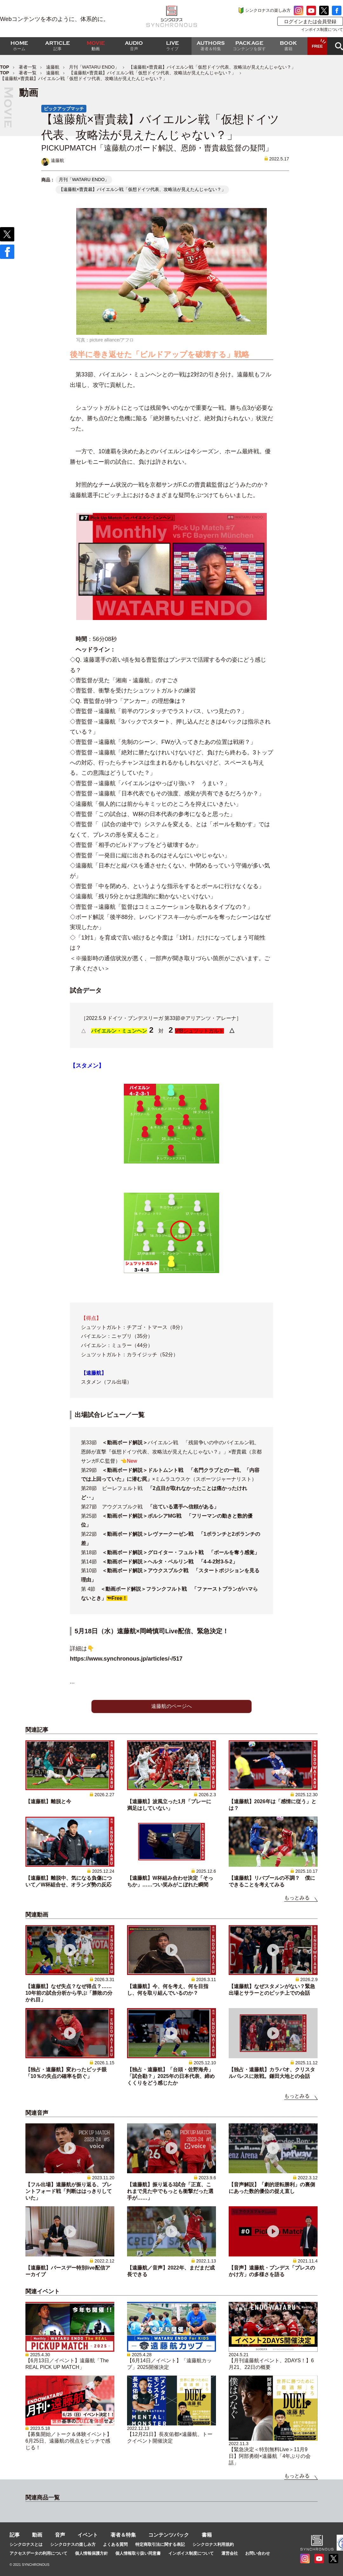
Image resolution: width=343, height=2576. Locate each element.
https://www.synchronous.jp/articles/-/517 (126, 1659)
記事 (15, 2535)
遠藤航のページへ (171, 1706)
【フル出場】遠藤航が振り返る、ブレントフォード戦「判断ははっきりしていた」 (68, 2191)
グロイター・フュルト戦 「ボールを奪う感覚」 (203, 1552)
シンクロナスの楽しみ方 (268, 10)
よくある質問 (115, 2544)
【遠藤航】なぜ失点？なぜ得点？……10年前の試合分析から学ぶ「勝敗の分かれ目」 (68, 1993)
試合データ (86, 990)
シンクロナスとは (26, 2544)
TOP (4, 67)
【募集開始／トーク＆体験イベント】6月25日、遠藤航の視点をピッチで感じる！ (68, 2440)
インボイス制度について (322, 29)
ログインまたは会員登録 (310, 21)
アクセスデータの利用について (38, 2553)
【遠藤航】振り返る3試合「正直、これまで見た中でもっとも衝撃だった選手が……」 (170, 2191)
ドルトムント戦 (168, 1470)
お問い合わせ (257, 2553)
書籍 (207, 2535)
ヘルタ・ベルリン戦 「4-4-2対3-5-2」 (193, 1561)
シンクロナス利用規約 (213, 2544)
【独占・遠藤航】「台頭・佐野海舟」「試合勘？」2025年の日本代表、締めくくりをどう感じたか (171, 2076)
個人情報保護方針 (91, 2553)
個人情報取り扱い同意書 (138, 2553)
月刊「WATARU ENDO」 (94, 67)
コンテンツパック (168, 2535)
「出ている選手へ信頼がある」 (183, 1506)
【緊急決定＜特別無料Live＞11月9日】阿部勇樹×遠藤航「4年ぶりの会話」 (270, 2456)
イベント (87, 2535)
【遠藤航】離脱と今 (48, 1801)
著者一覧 (28, 67)
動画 (37, 2535)
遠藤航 (52, 67)
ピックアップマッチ (64, 108)
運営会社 (229, 2553)
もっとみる (297, 1897)
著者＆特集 (123, 2535)
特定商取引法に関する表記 (160, 2544)
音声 (60, 2535)
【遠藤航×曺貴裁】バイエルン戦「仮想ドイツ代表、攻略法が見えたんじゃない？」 (152, 72)
